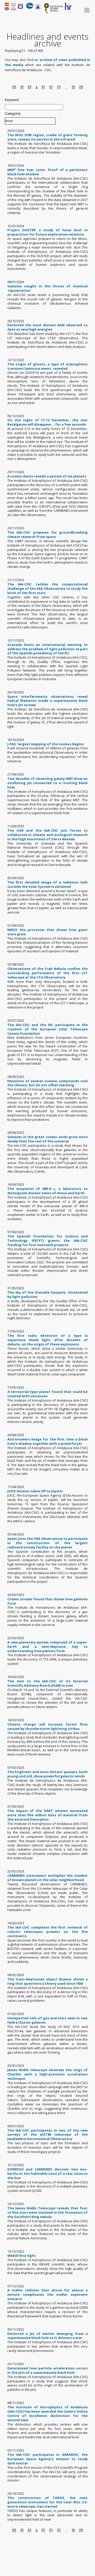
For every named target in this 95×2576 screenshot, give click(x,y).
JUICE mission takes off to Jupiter (35, 1491)
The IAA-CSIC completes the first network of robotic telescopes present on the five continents (47, 1931)
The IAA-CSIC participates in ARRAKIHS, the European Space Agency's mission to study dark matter (47, 2458)
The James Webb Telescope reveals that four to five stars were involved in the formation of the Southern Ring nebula (47, 2212)
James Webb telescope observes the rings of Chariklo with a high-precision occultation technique (47, 2074)
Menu (87, 10)
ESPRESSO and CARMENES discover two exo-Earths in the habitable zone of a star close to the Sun (47, 2173)
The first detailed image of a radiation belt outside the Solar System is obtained (47, 884)
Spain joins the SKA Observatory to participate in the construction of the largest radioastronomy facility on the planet (47, 1542)
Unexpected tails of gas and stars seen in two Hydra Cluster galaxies (47, 2020)
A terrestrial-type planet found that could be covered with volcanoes (47, 1393)
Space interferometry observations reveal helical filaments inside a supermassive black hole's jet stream (47, 700)
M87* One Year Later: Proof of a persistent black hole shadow (47, 171)
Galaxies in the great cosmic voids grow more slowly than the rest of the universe (47, 1139)
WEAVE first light (21, 2255)
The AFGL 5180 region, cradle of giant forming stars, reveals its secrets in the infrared (47, 137)
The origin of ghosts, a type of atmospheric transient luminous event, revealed (47, 366)
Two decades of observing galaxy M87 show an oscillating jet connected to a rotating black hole (47, 782)
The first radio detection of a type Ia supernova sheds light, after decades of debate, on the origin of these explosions (47, 1339)
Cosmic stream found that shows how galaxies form (47, 1601)
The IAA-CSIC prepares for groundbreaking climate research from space (47, 534)
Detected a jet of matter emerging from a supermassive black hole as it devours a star (47, 2335)
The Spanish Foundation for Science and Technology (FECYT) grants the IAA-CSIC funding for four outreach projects (47, 1240)
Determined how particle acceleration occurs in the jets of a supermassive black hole (47, 2370)
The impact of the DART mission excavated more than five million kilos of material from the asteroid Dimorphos (47, 1815)
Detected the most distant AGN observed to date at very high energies (47, 327)
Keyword (11, 100)
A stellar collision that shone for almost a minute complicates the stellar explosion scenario (47, 2294)
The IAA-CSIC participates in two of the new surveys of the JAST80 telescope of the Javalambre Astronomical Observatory (47, 2134)
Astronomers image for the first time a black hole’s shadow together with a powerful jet (47, 1441)
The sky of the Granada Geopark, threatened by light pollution (47, 1294)
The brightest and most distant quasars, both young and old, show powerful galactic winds (47, 1774)
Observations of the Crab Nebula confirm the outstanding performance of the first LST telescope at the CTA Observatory (47, 973)
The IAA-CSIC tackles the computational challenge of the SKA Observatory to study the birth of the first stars (47, 588)
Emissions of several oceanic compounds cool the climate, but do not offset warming (47, 1083)
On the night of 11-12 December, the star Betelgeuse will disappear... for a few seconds (47, 422)
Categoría (12, 114)
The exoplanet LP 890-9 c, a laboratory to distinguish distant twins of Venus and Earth (47, 1190)
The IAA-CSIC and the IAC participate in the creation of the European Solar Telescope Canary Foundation (47, 1029)
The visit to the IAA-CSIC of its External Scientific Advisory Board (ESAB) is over (47, 1683)
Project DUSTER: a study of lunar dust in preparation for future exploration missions (47, 232)
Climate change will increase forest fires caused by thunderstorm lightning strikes (47, 1726)
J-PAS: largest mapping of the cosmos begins (45, 744)
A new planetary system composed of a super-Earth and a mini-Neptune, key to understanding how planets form (47, 1646)
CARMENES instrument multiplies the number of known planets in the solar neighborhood (47, 1877)
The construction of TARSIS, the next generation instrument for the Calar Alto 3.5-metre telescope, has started (47, 2502)
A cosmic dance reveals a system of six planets (46, 476)
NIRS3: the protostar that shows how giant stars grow (47, 931)
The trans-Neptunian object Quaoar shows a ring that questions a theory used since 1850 (47, 1981)
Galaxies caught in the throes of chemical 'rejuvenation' (47, 288)
